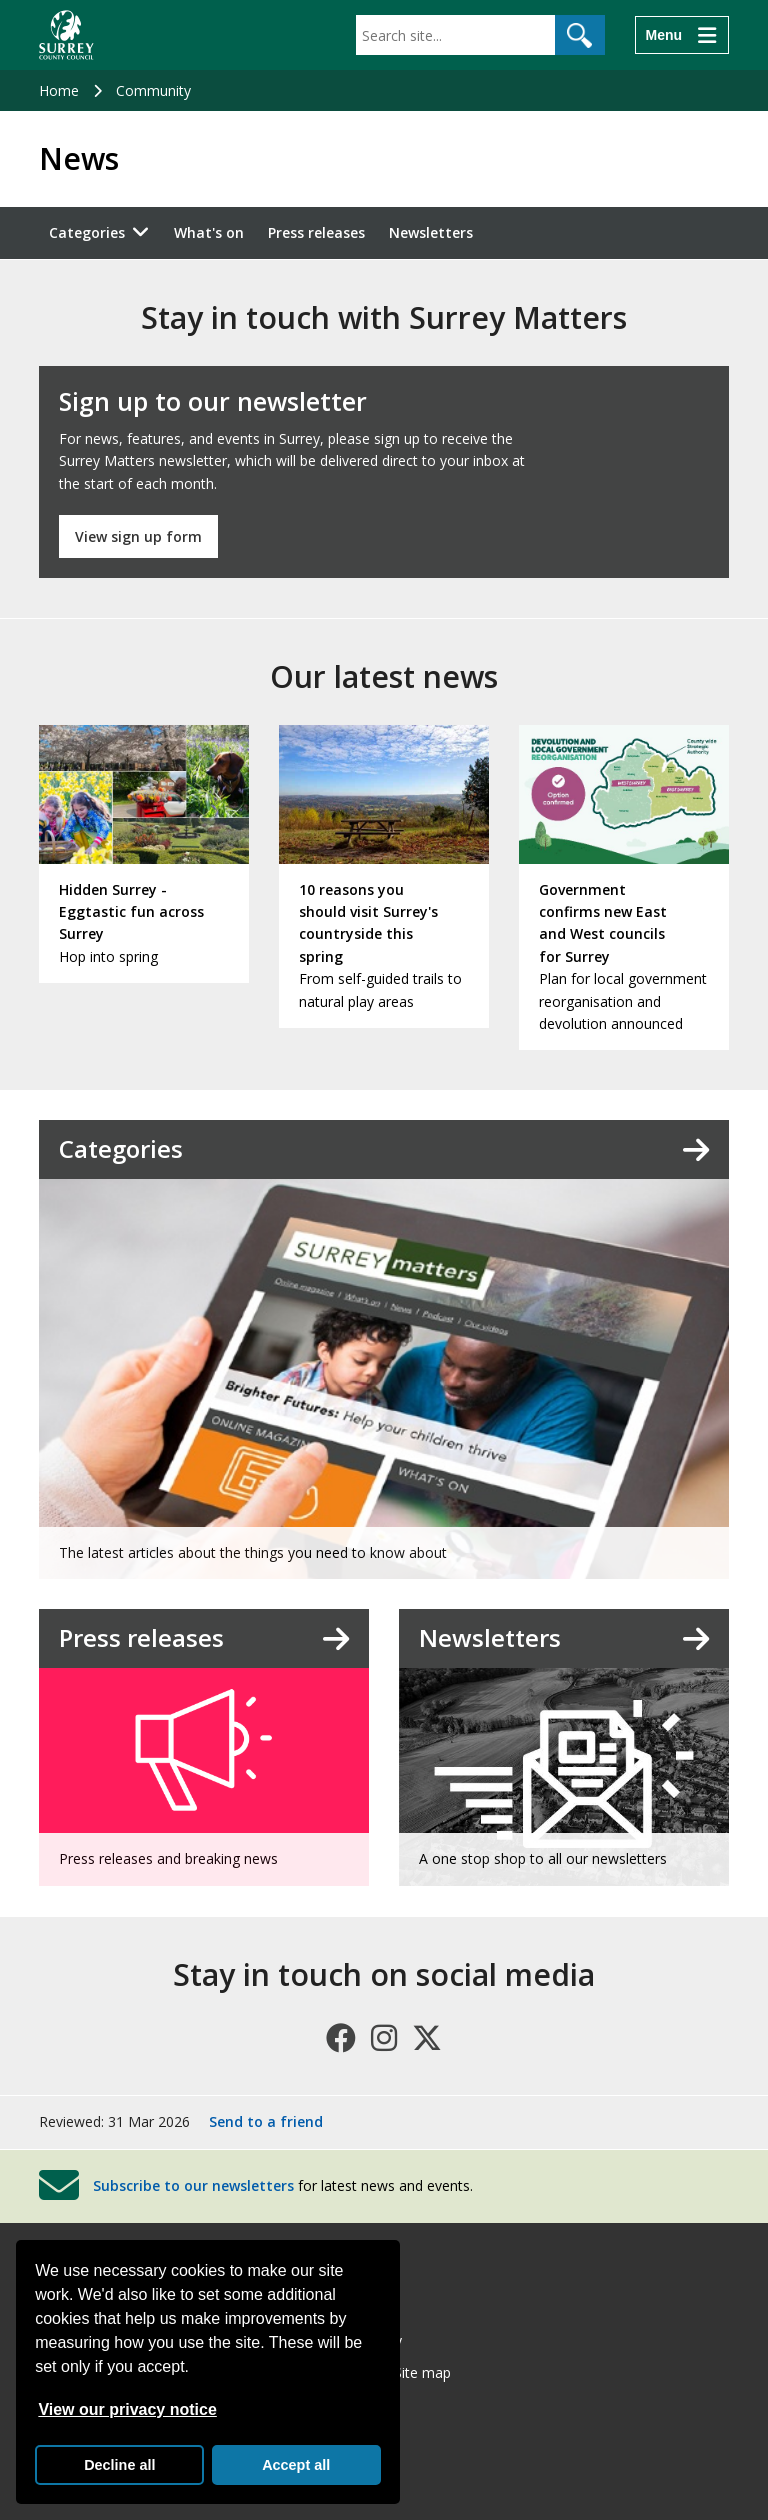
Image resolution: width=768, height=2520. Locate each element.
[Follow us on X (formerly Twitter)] (427, 2038)
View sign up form (138, 536)
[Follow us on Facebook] (341, 2038)
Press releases (316, 232)
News (79, 159)
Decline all (119, 2465)
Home (59, 90)
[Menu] (682, 35)
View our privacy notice (127, 2409)
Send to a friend (266, 2121)
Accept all (296, 2465)
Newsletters (431, 232)
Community (153, 90)
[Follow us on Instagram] (384, 2038)
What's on (209, 232)
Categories (87, 232)
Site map (422, 2372)
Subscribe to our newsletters (193, 2184)
